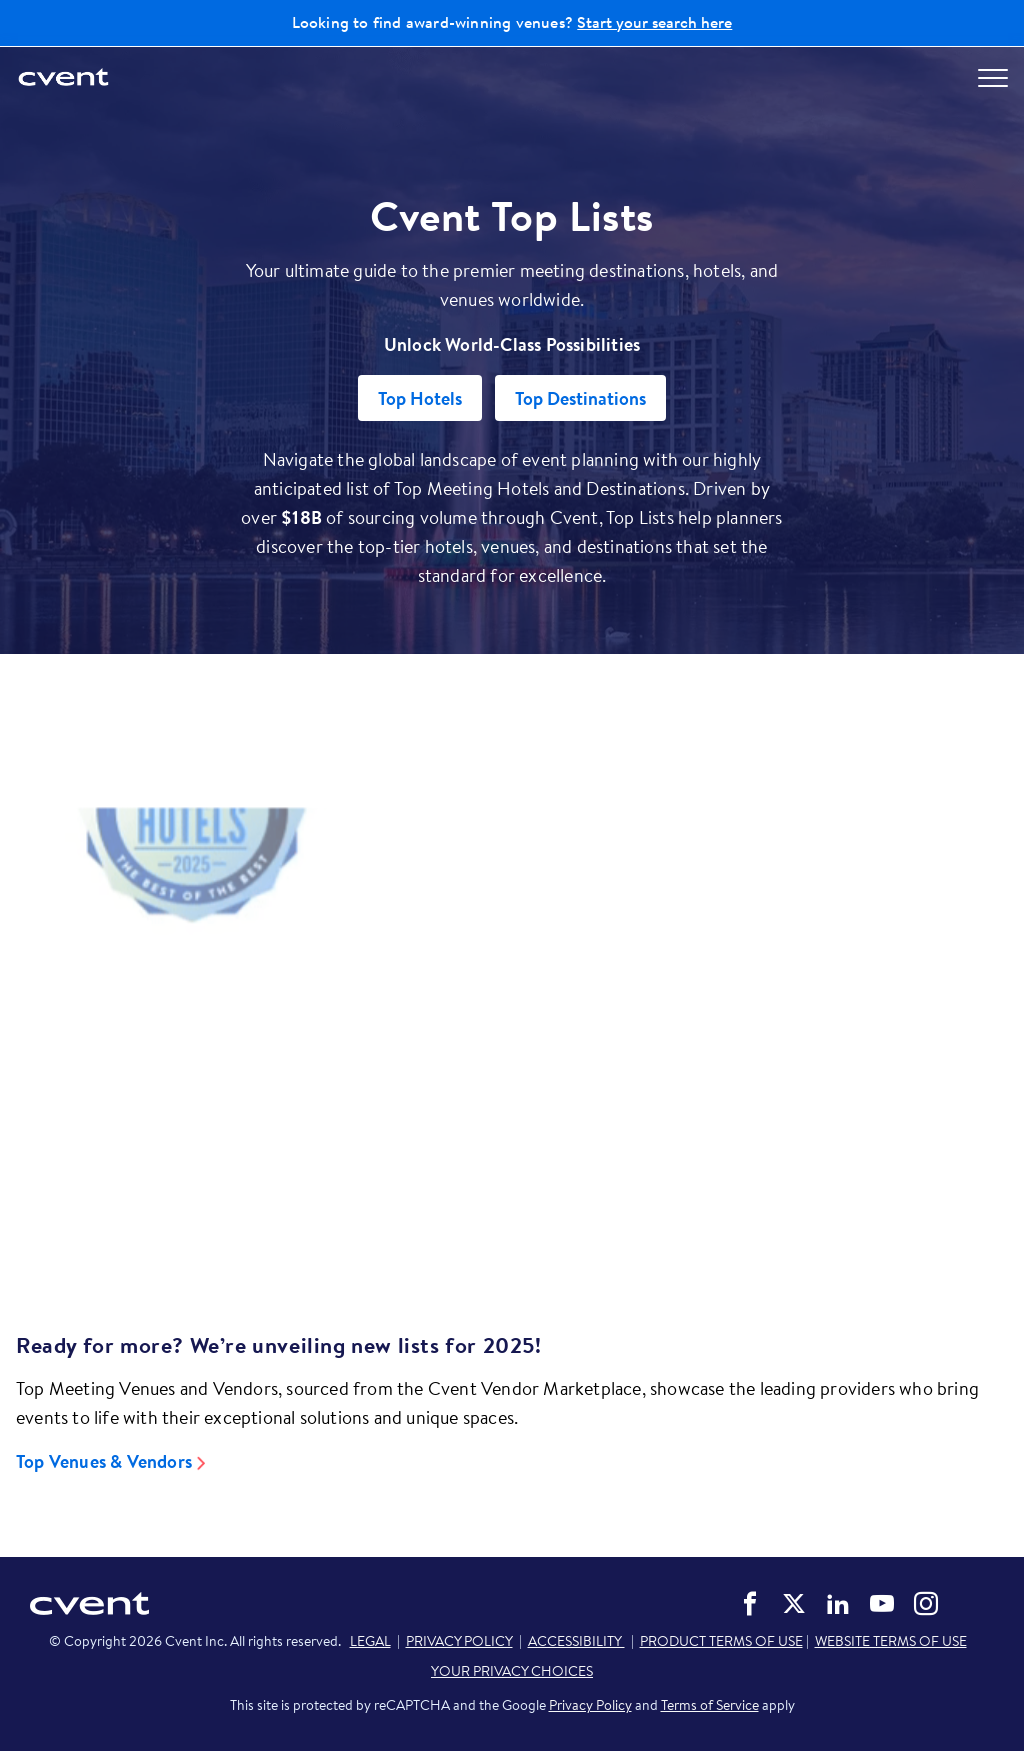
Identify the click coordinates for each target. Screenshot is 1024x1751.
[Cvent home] (65, 78)
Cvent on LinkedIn (838, 1604)
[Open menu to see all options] (993, 78)
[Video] (512, 1033)
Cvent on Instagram (926, 1604)
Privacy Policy (590, 1705)
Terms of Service (710, 1705)
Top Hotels (420, 398)
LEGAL (370, 1641)
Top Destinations (580, 398)
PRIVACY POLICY (459, 1641)
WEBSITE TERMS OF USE (891, 1641)
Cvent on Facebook (750, 1604)
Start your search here (654, 22)
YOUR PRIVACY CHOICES (512, 1671)
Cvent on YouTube (882, 1604)
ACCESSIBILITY (576, 1641)
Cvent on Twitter (794, 1604)
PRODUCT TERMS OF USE (721, 1641)
